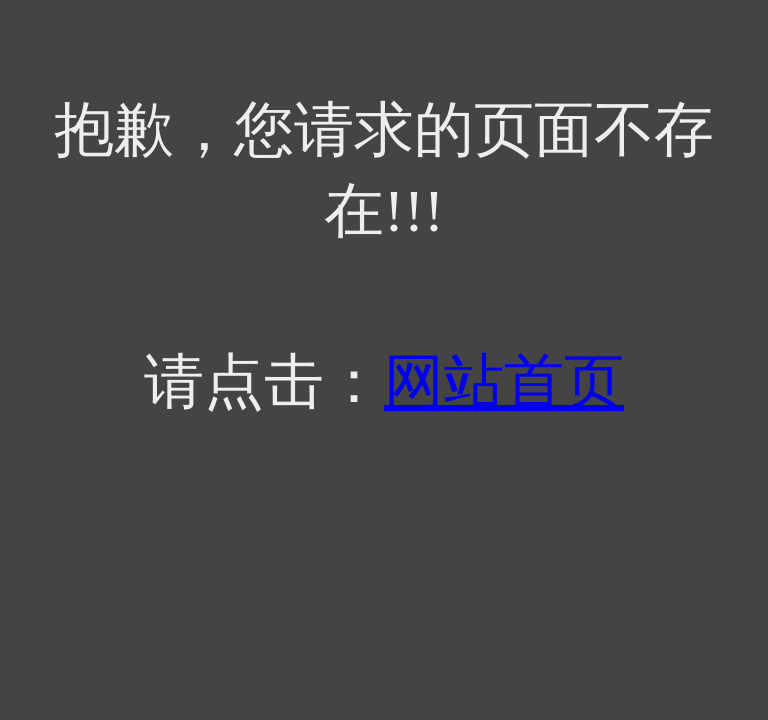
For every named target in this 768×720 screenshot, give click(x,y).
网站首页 (504, 382)
